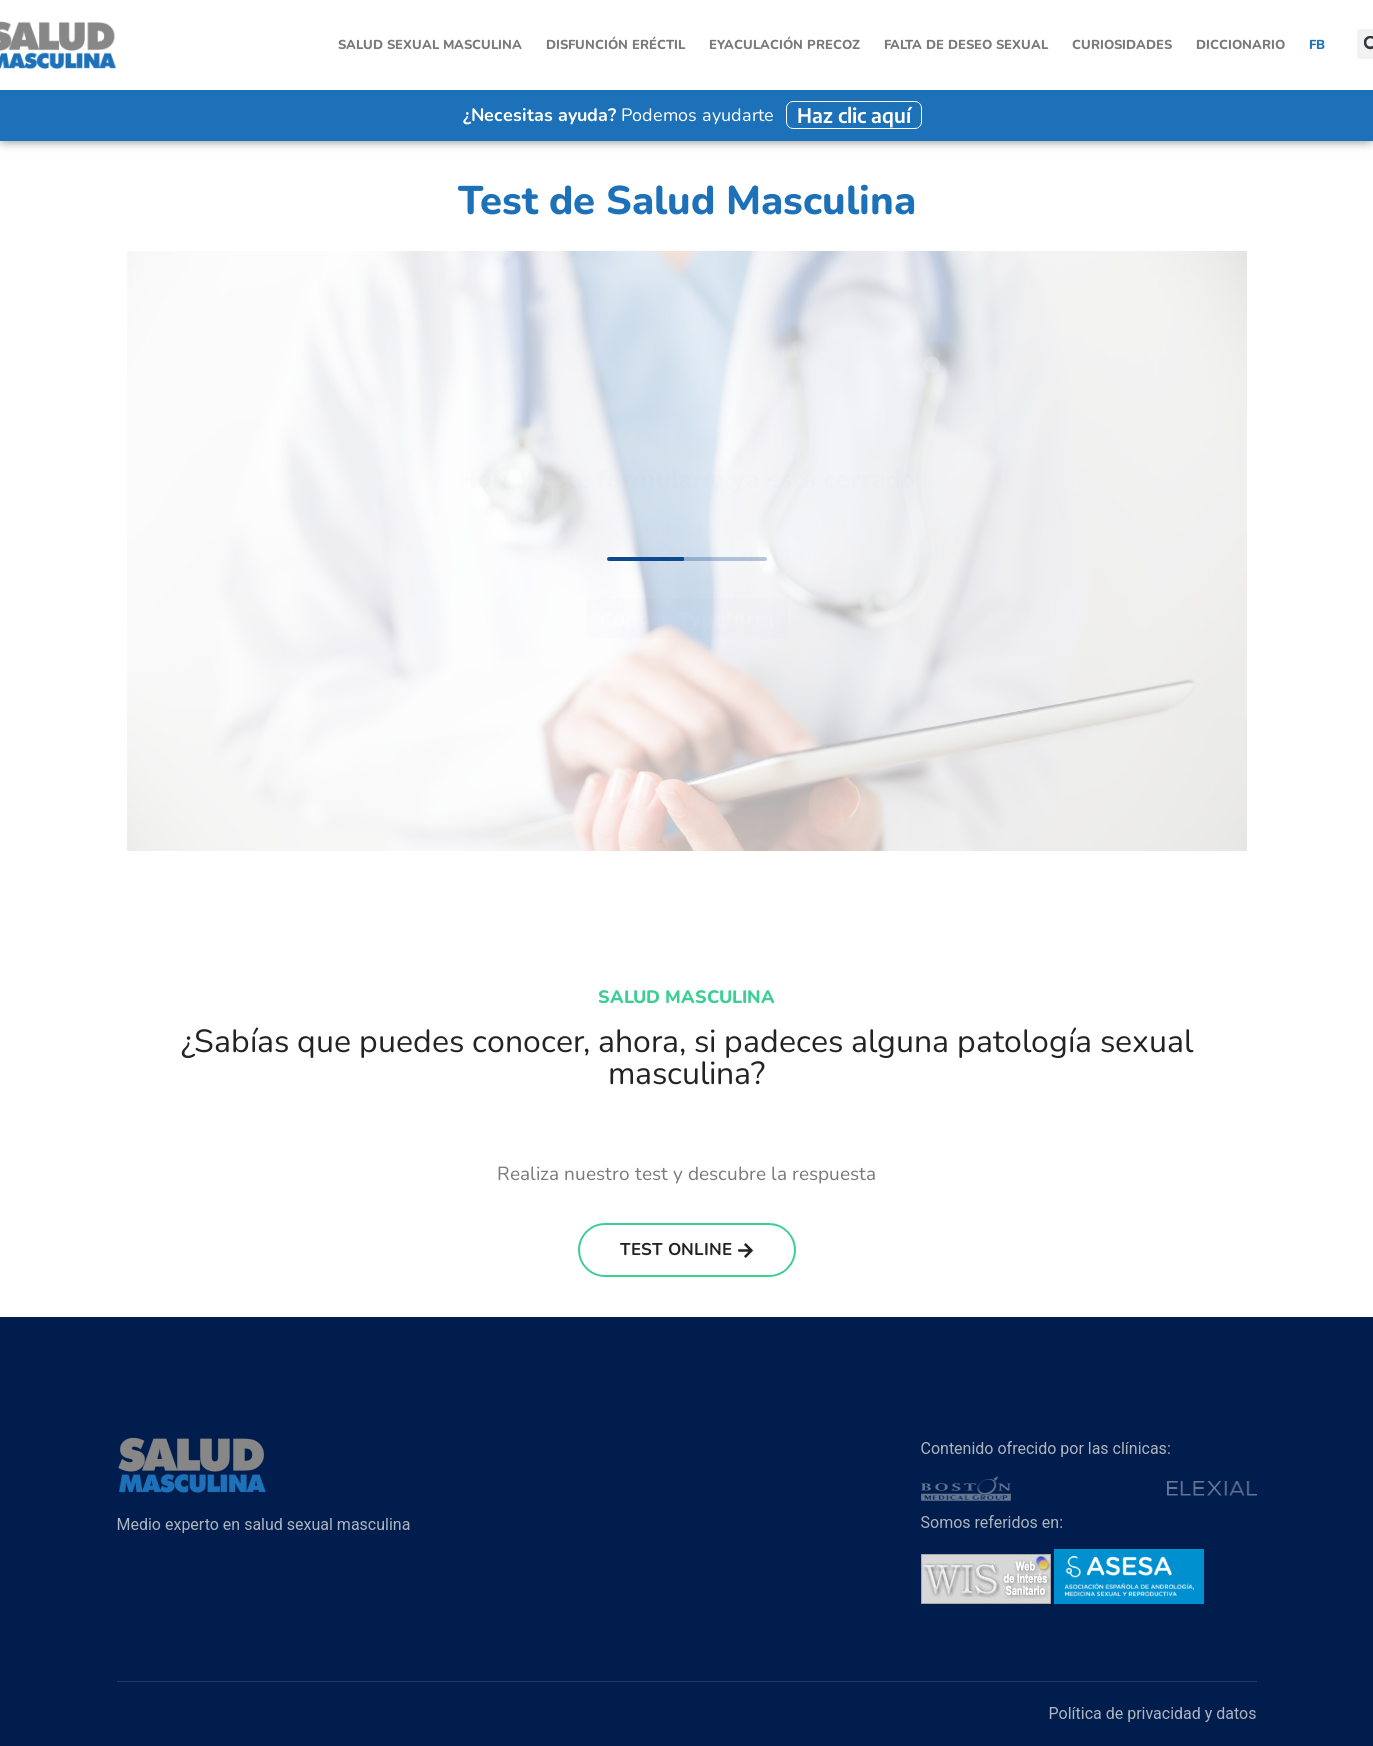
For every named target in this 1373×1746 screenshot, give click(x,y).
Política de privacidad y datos (1153, 1713)
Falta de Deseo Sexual (966, 45)
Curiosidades (1122, 45)
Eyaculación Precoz (784, 45)
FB (1317, 45)
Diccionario (1240, 45)
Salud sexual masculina (430, 45)
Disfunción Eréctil (615, 45)
